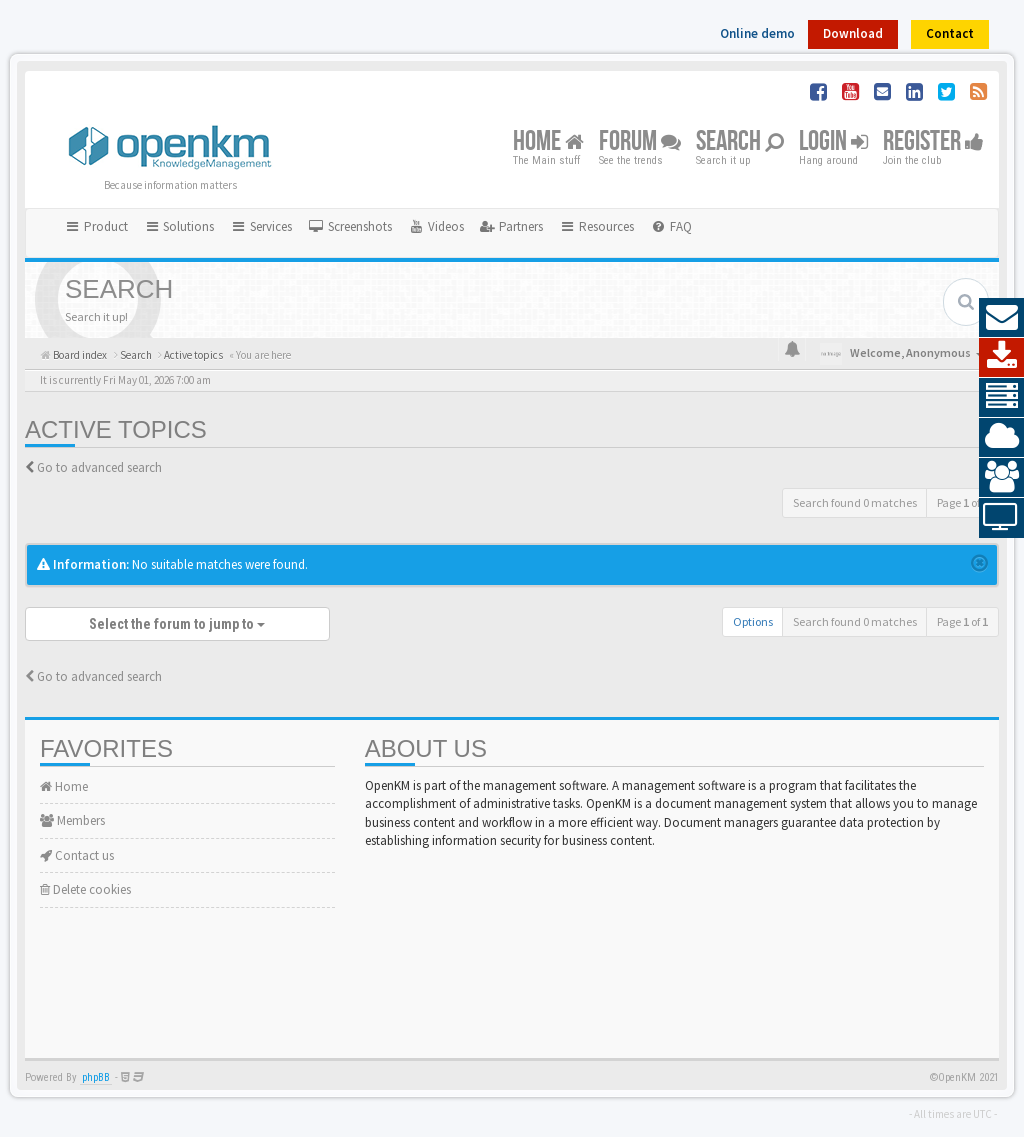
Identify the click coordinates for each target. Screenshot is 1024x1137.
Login (833, 142)
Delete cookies (85, 889)
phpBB (96, 1077)
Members (72, 820)
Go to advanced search (99, 467)
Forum (640, 142)
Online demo (757, 33)
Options (753, 621)
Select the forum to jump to (177, 624)
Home (548, 142)
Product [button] (96, 226)
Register (933, 142)
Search (740, 142)
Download (853, 33)
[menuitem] (350, 227)
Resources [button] (596, 226)
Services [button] (261, 226)
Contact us (77, 855)
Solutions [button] (179, 226)
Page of (962, 502)
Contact (950, 33)
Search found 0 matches (855, 502)
